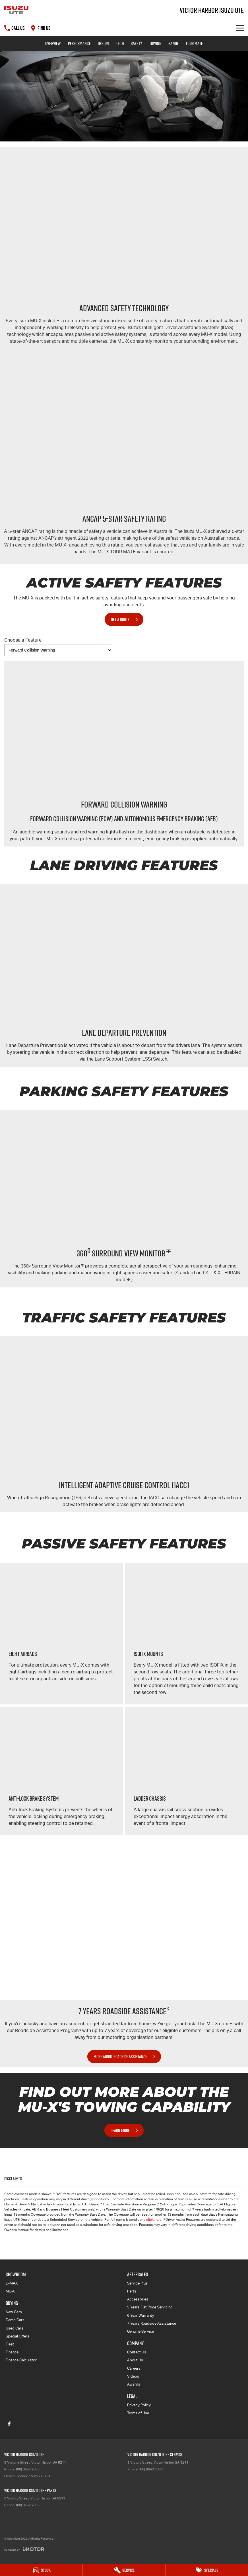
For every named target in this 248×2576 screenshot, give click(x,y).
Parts (131, 2291)
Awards (133, 2384)
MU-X (10, 2291)
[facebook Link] (9, 2423)
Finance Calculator (21, 2360)
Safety (136, 43)
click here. (154, 2220)
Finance (12, 2352)
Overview (53, 43)
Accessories (137, 2299)
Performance (79, 43)
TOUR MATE (194, 43)
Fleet (10, 2344)
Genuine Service (140, 2331)
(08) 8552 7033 (28, 2469)
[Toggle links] (24, 2549)
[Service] (124, 2570)
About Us (135, 2360)
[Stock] (41, 2570)
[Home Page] (16, 10)
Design (103, 43)
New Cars (14, 2312)
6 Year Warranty (140, 2315)
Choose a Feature (58, 646)
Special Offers (17, 2336)
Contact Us (136, 2352)
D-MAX (12, 2283)
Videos (133, 2376)
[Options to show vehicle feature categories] (58, 650)
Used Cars (14, 2328)
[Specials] (207, 2570)
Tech (120, 43)
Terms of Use (138, 2413)
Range (173, 43)
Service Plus (137, 2283)
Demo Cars (15, 2320)
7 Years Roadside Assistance (151, 2323)
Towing (155, 43)
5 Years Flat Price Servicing (150, 2307)
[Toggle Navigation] (240, 28)
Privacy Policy (139, 2405)
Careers (133, 2368)
